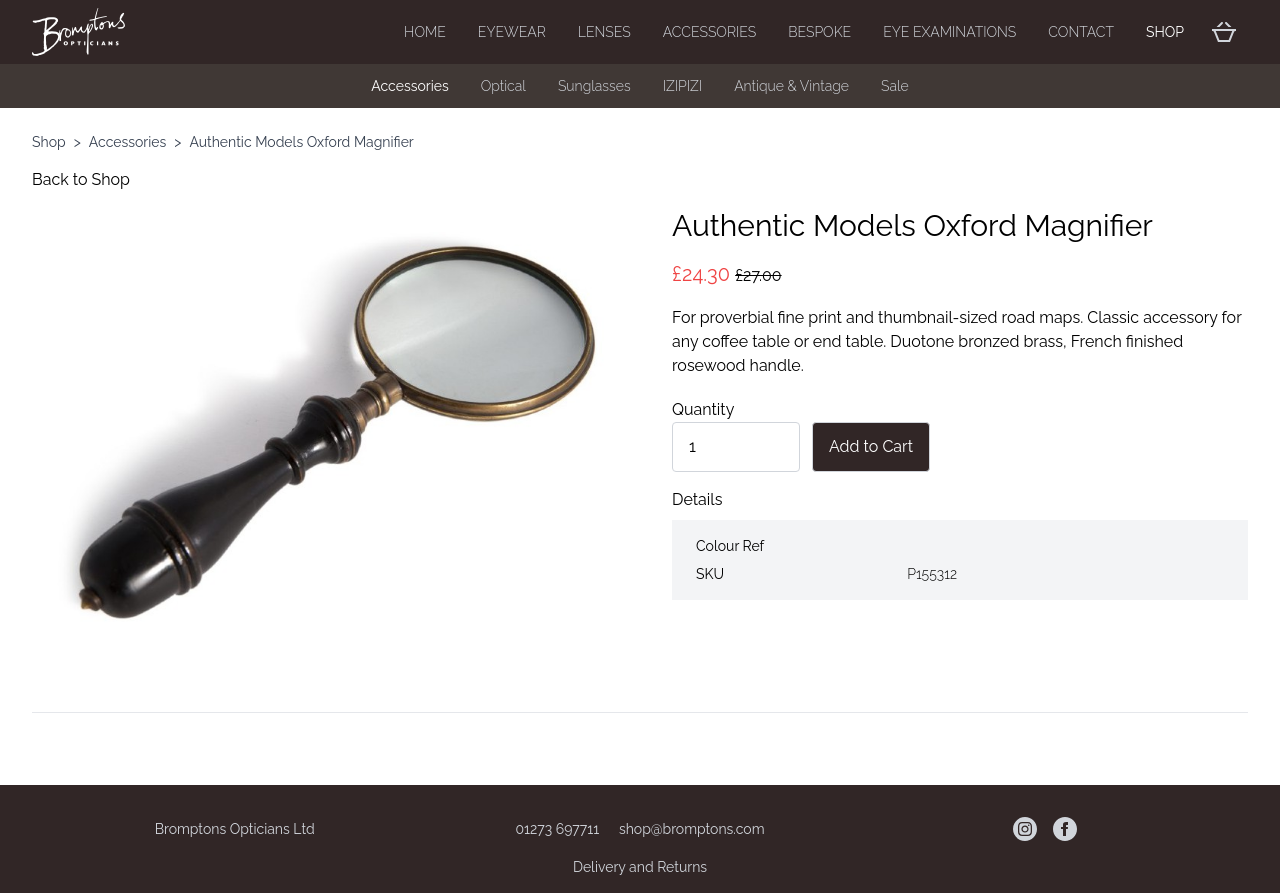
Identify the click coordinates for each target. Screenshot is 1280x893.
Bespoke (819, 32)
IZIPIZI (683, 86)
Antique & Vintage (791, 86)
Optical (503, 86)
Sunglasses (594, 86)
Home (425, 32)
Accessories (710, 32)
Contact (1081, 32)
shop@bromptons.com (692, 829)
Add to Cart (871, 446)
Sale (895, 86)
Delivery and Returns (640, 867)
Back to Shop (81, 179)
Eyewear (512, 32)
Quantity (703, 409)
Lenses (604, 32)
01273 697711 (558, 829)
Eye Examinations (949, 32)
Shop (1165, 32)
